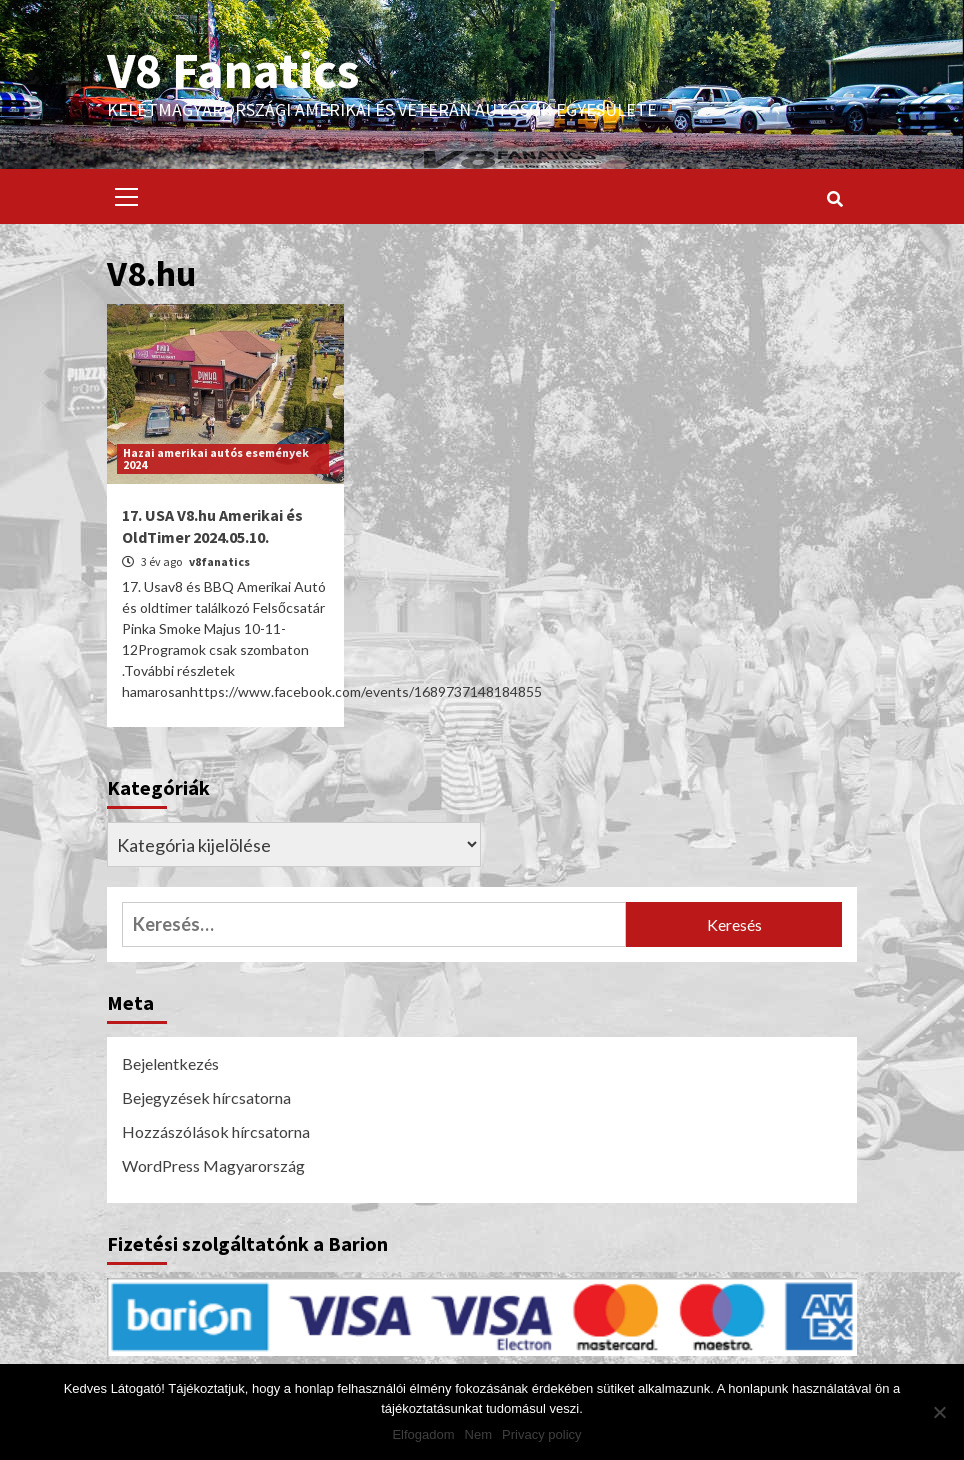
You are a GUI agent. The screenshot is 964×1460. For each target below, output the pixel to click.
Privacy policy (541, 1434)
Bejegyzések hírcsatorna (206, 1097)
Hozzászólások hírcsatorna (216, 1131)
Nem (478, 1434)
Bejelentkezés (170, 1063)
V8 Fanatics (233, 70)
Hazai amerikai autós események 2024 (216, 458)
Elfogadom (423, 1434)
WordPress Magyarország (213, 1165)
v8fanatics (219, 561)
